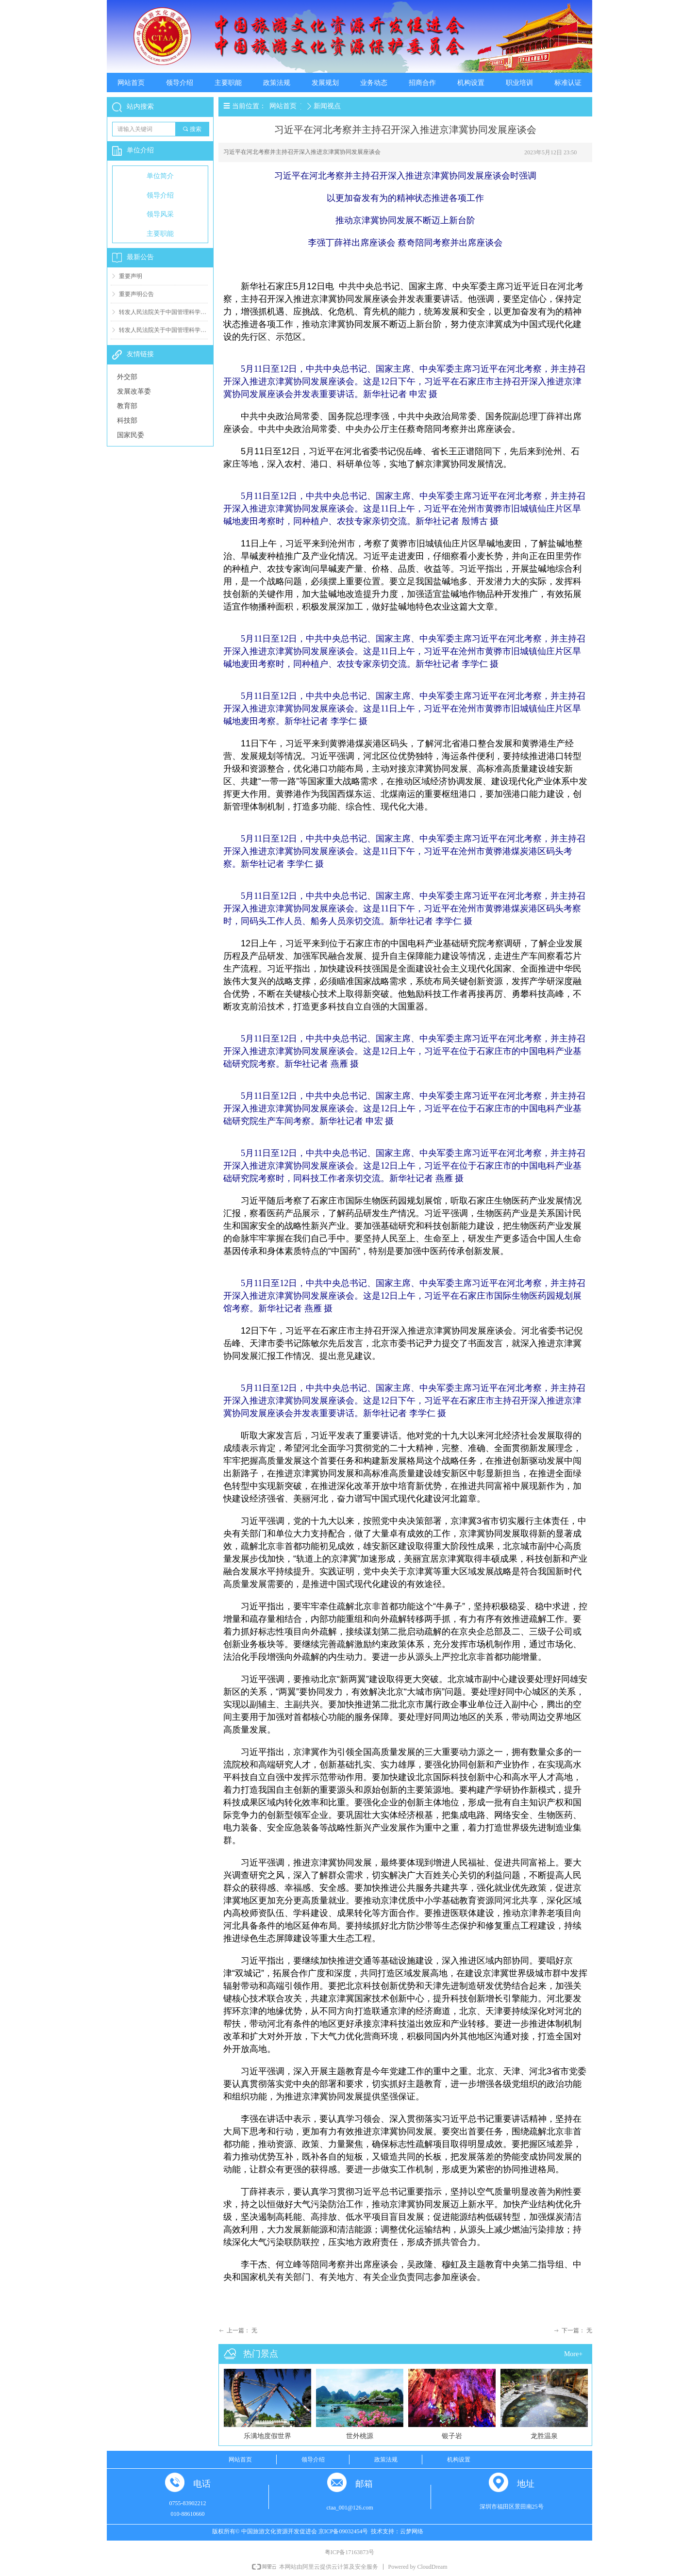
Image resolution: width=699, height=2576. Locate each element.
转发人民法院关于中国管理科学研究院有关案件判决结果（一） (163, 330)
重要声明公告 (136, 294)
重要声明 (130, 276)
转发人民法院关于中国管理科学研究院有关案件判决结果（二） (163, 312)
